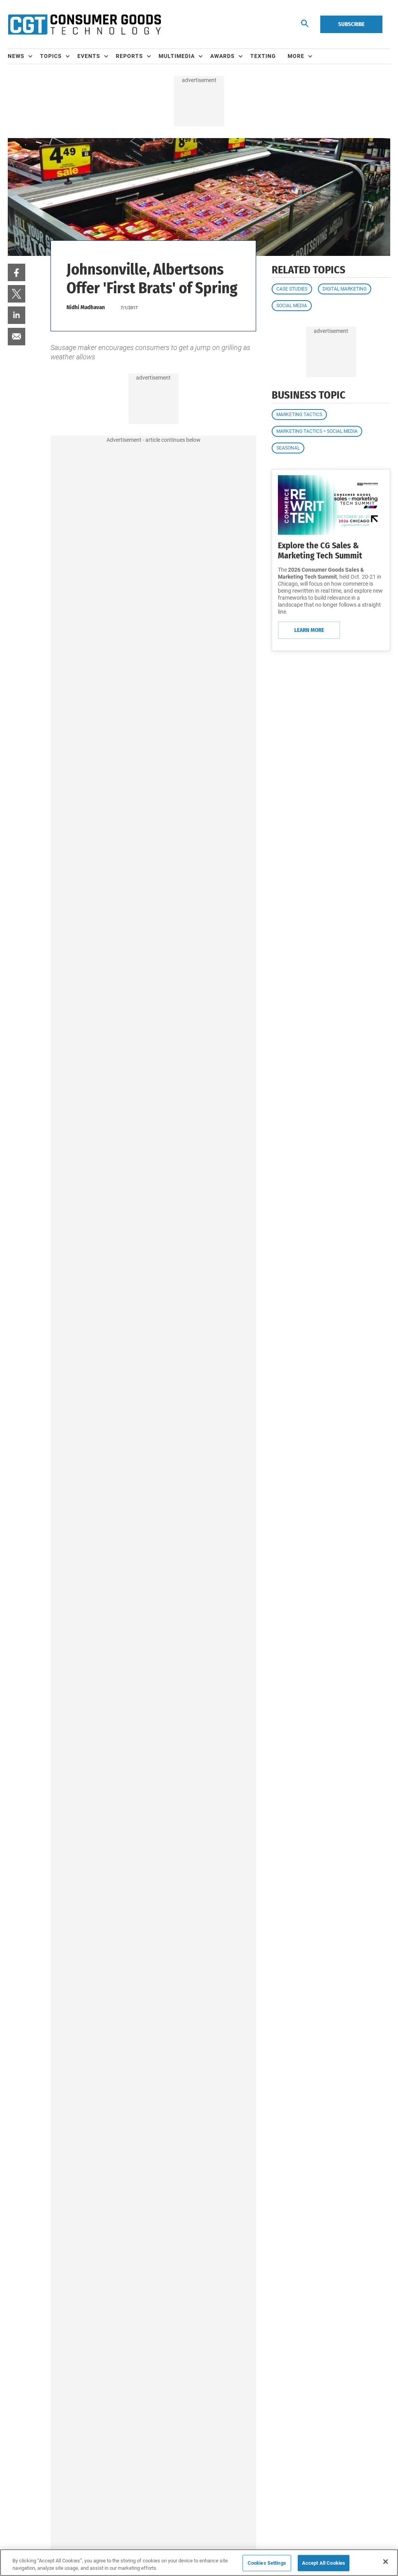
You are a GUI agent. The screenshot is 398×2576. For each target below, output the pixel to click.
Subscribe (351, 24)
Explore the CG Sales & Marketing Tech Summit (320, 550)
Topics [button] (51, 56)
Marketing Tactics (299, 414)
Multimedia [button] (177, 56)
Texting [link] (263, 56)
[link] (16, 272)
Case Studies (291, 289)
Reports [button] (129, 56)
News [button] (16, 56)
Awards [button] (222, 56)
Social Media (291, 305)
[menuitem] (24, 56)
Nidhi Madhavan (85, 307)
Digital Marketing (345, 289)
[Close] (385, 2561)
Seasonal (288, 448)
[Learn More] (331, 505)
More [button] (296, 56)
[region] (199, 2562)
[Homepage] (84, 24)
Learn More (309, 630)
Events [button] (88, 56)
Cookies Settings (267, 2563)
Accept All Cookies (323, 2563)
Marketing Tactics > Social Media (317, 431)
